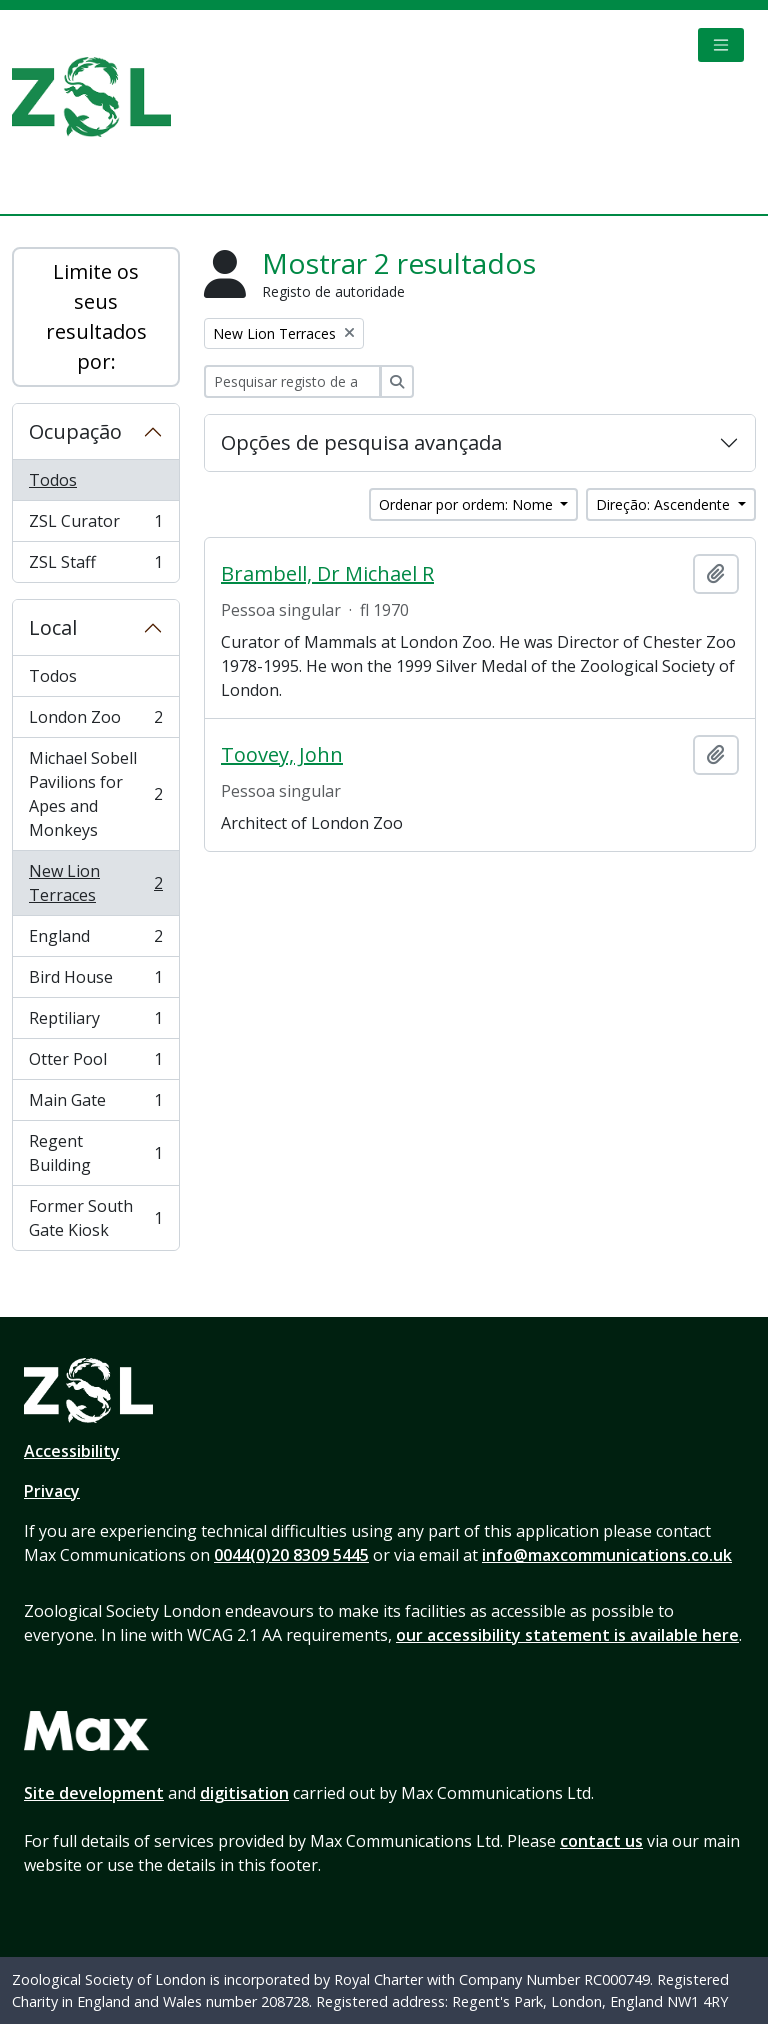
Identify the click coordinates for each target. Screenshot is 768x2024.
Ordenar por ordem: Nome (468, 504)
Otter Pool (95, 1063)
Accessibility (72, 1451)
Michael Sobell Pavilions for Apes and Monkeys (95, 794)
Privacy (52, 1491)
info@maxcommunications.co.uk (607, 1555)
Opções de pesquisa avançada (361, 442)
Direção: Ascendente (665, 504)
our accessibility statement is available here (567, 1635)
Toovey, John (282, 755)
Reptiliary (95, 1022)
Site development (94, 1793)
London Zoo (95, 721)
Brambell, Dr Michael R (327, 574)
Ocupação (75, 431)
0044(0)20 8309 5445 (291, 1555)
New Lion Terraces (95, 883)
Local (53, 627)
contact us (601, 1841)
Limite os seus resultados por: (96, 316)
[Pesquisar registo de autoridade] (292, 381)
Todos (53, 480)
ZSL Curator (95, 525)
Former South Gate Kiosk (95, 1218)
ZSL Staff (95, 566)
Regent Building (95, 1153)
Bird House (95, 981)
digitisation (244, 1793)
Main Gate (95, 1104)
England (95, 940)
